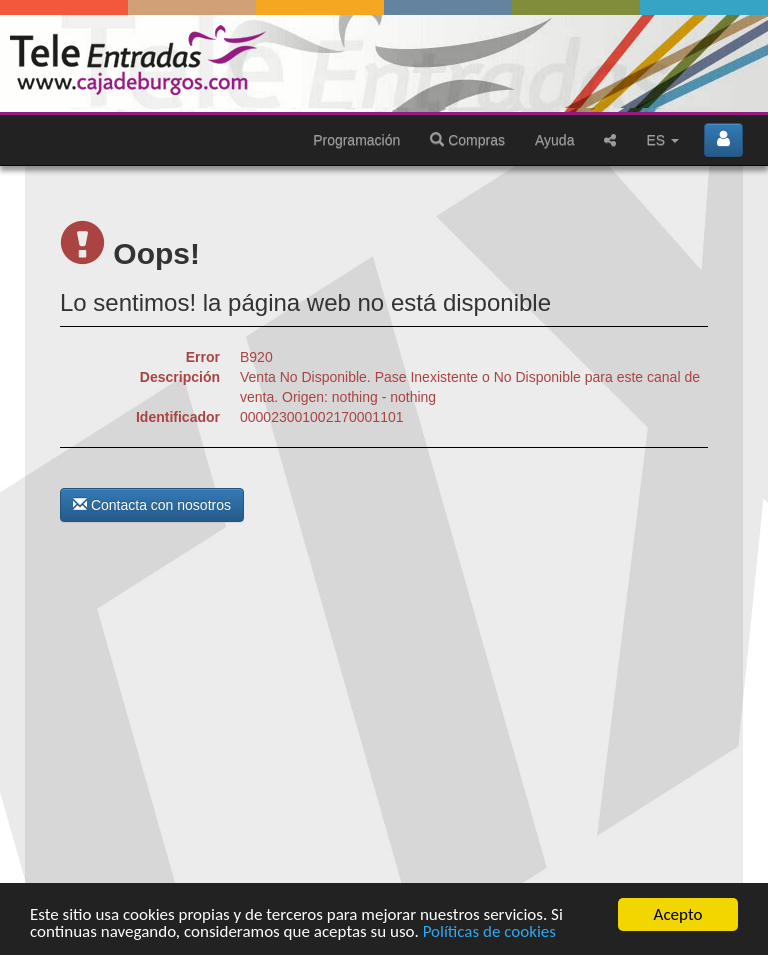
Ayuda (554, 140)
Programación (356, 140)
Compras (467, 140)
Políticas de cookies (489, 932)
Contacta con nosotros (152, 505)
